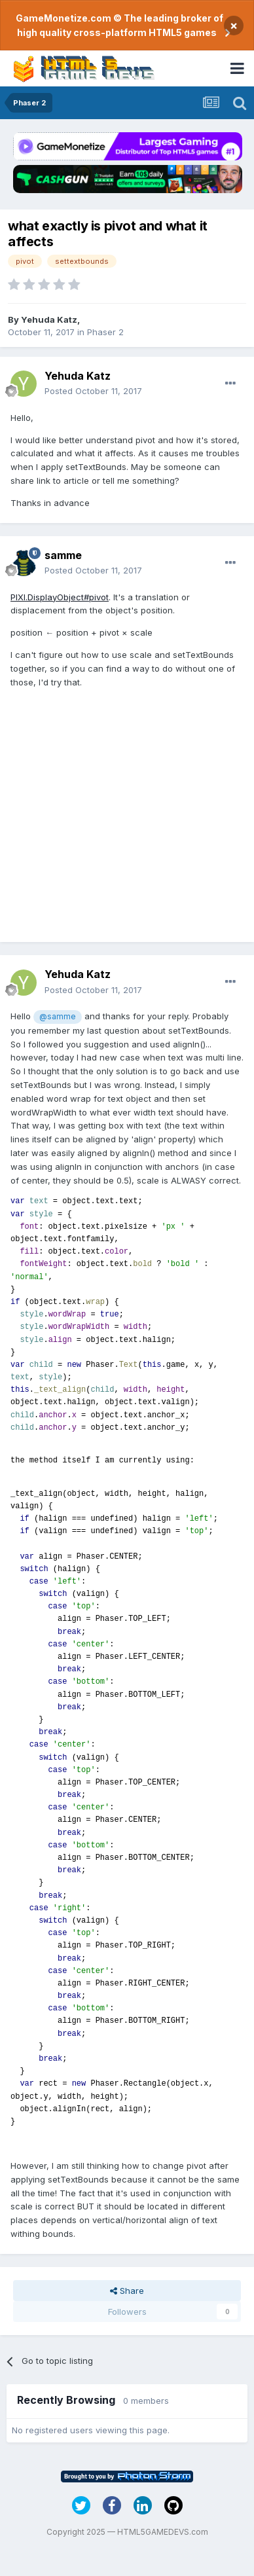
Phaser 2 (105, 332)
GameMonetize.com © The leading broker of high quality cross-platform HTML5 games (119, 25)
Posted (93, 391)
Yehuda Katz (49, 319)
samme (63, 555)
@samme (57, 1016)
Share (127, 2290)
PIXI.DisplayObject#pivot (59, 597)
